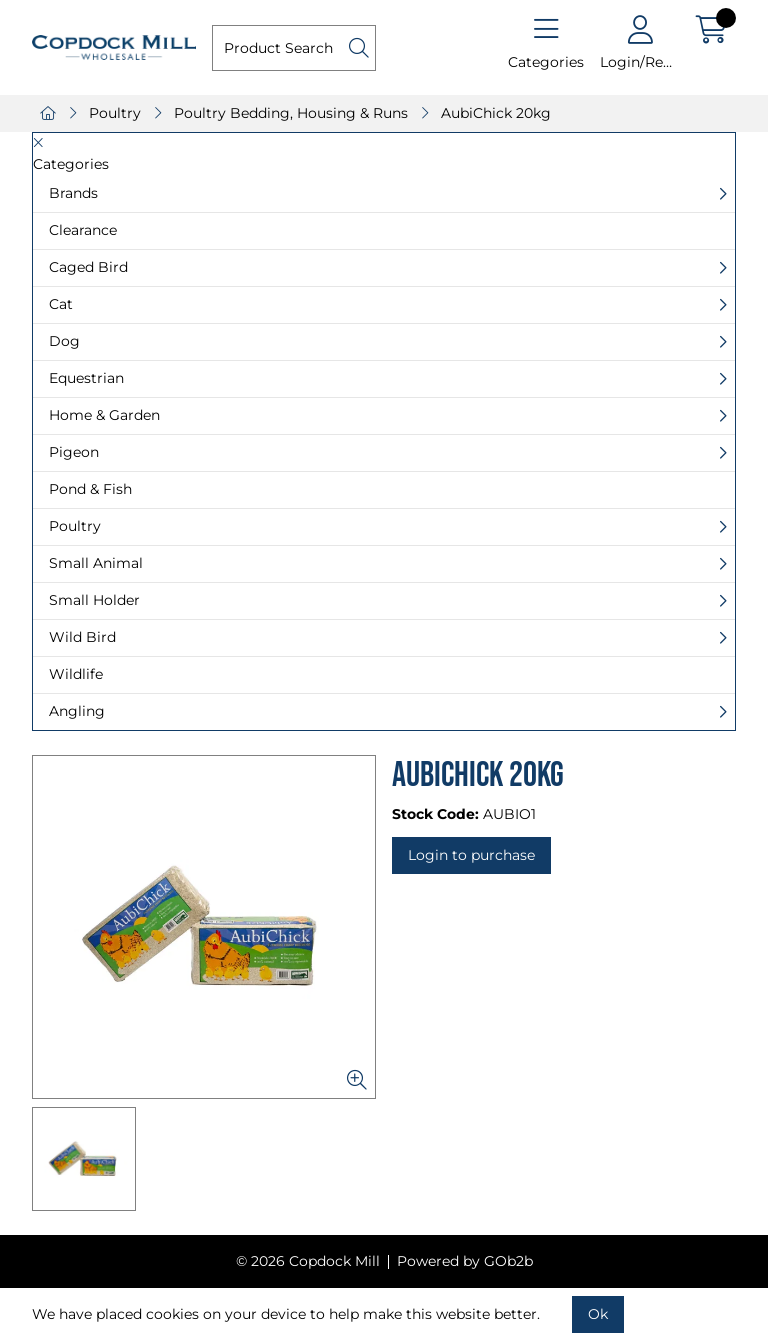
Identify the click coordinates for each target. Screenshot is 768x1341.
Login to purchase (471, 855)
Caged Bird (88, 267)
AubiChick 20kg (496, 113)
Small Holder (94, 600)
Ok (598, 1314)
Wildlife (76, 674)
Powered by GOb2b (465, 1261)
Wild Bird (82, 637)
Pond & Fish (90, 489)
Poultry (115, 113)
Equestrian (86, 378)
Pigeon (74, 452)
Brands (73, 193)
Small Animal (96, 563)
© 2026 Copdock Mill (308, 1261)
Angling (77, 711)
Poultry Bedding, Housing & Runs (291, 113)
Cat (61, 304)
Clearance (83, 230)
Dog (64, 341)
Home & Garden (104, 415)
